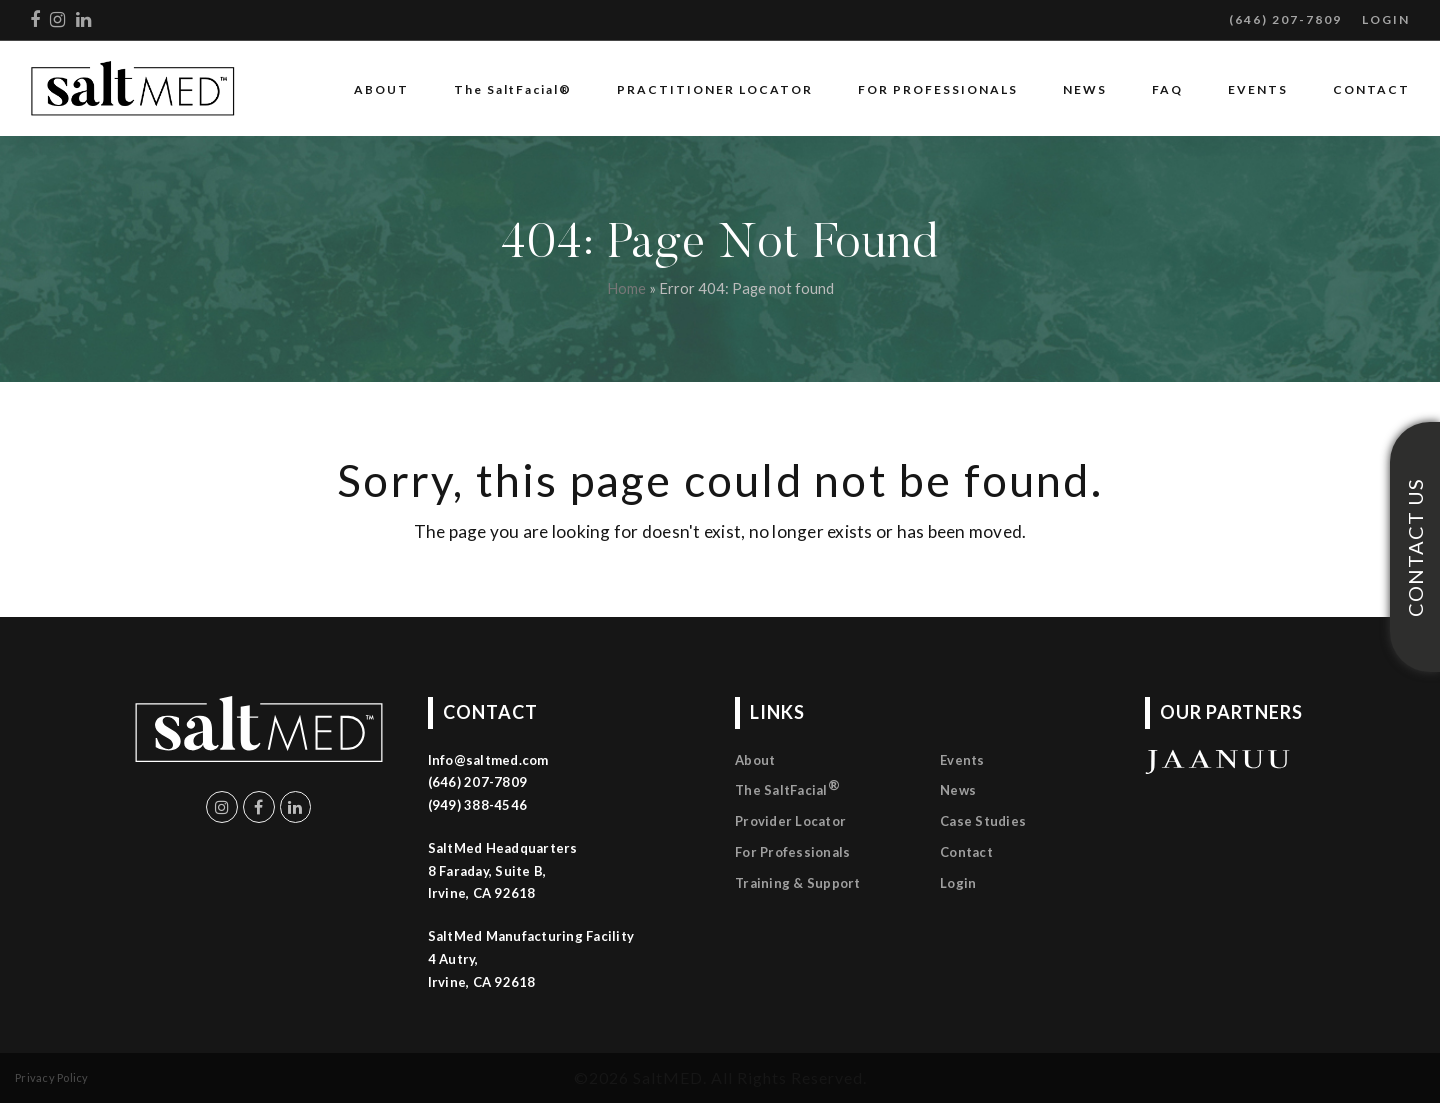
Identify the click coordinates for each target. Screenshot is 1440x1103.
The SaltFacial (787, 787)
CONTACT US (1415, 546)
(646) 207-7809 (1285, 19)
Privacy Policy (52, 1077)
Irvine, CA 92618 (482, 982)
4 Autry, (453, 959)
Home (626, 288)
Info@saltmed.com (488, 760)
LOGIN (1386, 19)
